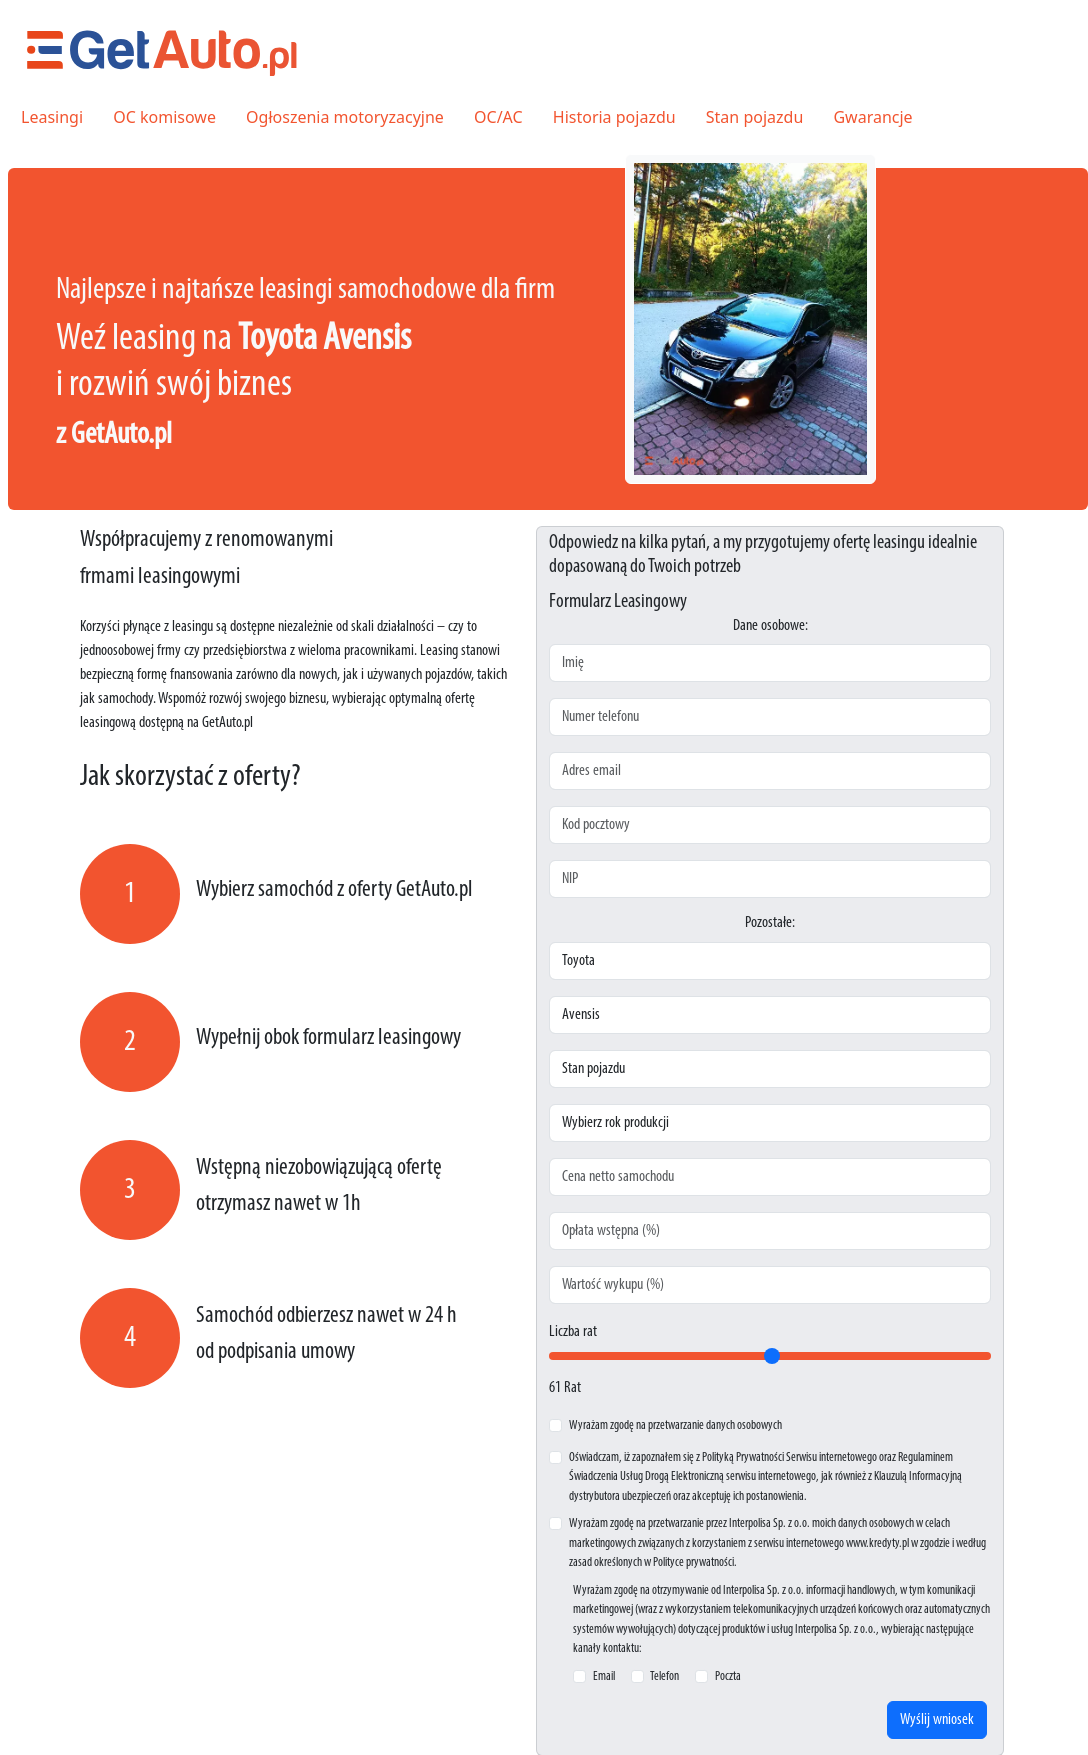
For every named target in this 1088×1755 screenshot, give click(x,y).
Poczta (728, 1676)
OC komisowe (164, 117)
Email (604, 1676)
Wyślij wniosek (937, 1720)
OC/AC (498, 117)
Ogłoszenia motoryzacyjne (345, 117)
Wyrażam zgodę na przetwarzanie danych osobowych (675, 1425)
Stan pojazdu (754, 117)
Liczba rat (573, 1332)
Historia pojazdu (614, 117)
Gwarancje (872, 117)
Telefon (664, 1676)
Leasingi (52, 117)
